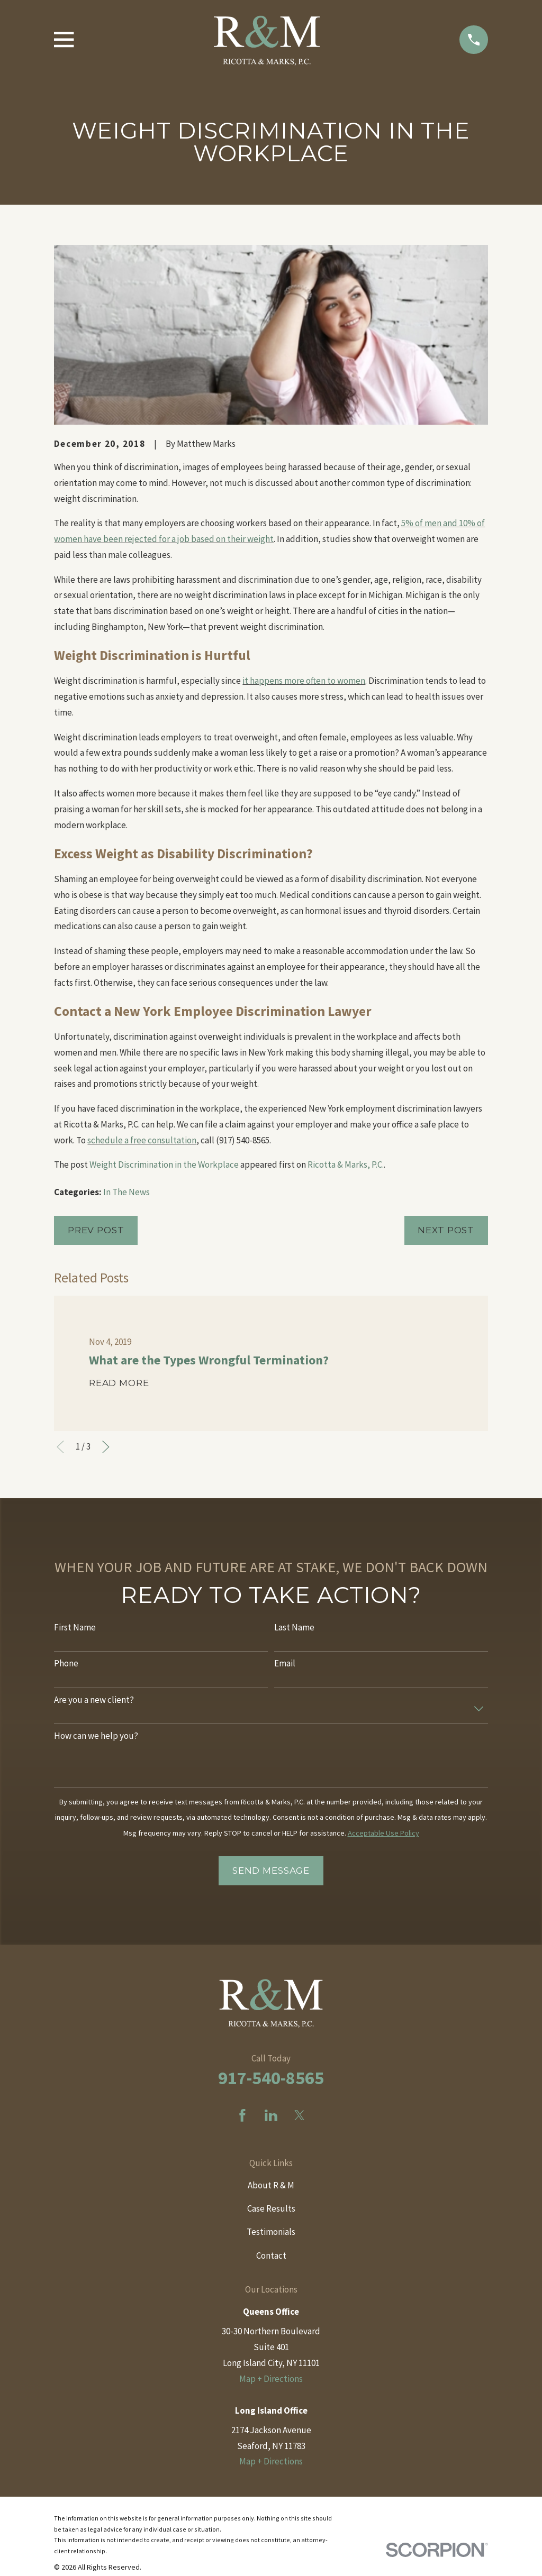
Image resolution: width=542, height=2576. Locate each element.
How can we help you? (96, 1735)
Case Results (271, 2208)
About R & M (271, 2185)
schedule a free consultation (141, 1140)
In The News (126, 1192)
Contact (271, 2255)
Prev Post (96, 1230)
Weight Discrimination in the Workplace (164, 1164)
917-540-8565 (271, 2078)
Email (284, 1663)
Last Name (294, 1627)
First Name (75, 1627)
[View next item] (106, 1447)
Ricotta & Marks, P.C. (346, 1164)
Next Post (446, 1230)
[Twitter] (299, 2115)
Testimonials (271, 2232)
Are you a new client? (94, 1699)
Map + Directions (271, 2379)
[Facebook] (242, 2115)
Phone (66, 1663)
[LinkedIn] (271, 2115)
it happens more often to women (303, 680)
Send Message (271, 1870)
